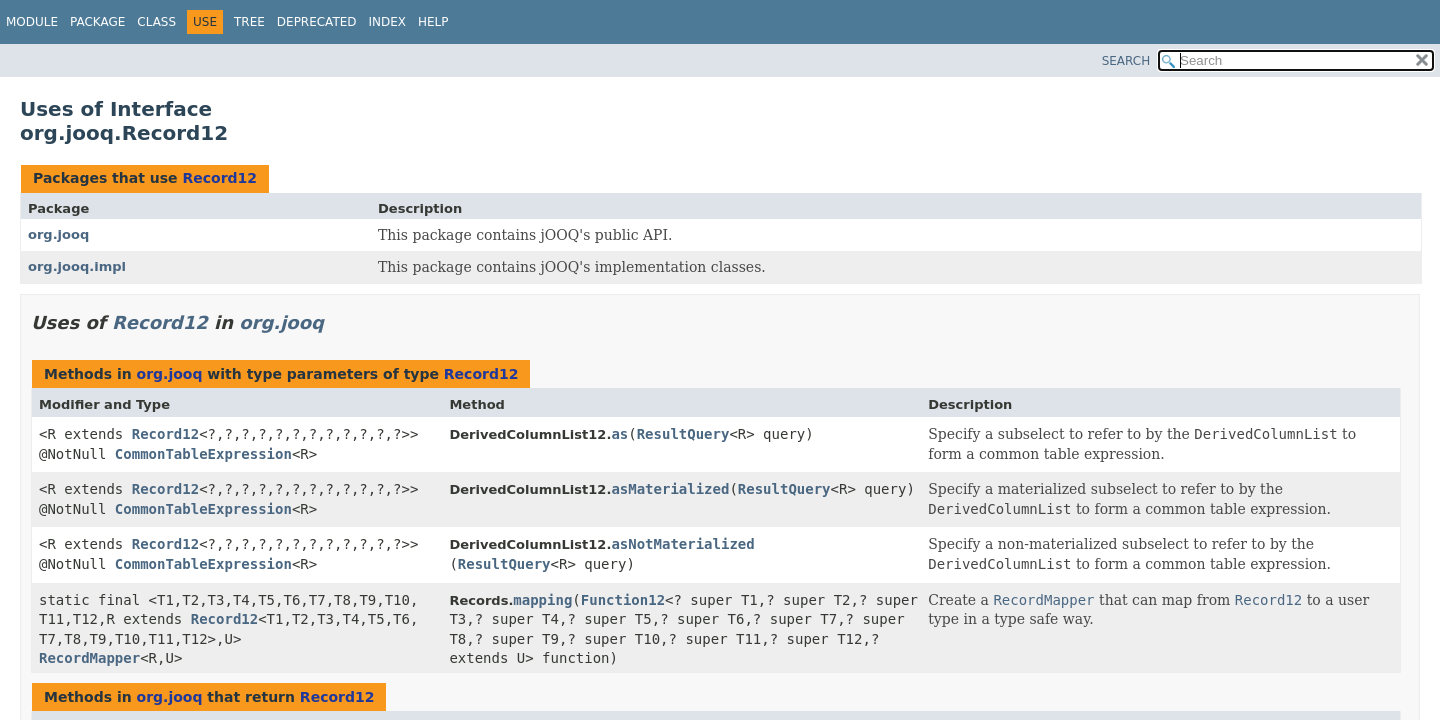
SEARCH (1126, 61)
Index (388, 22)
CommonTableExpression (203, 454)
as (619, 434)
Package (97, 22)
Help (433, 22)
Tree (249, 22)
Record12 (219, 178)
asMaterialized (670, 489)
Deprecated (317, 22)
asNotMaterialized (682, 544)
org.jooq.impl (77, 266)
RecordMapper (89, 658)
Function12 (623, 600)
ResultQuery (683, 434)
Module (32, 22)
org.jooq (58, 234)
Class (156, 22)
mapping (542, 600)
